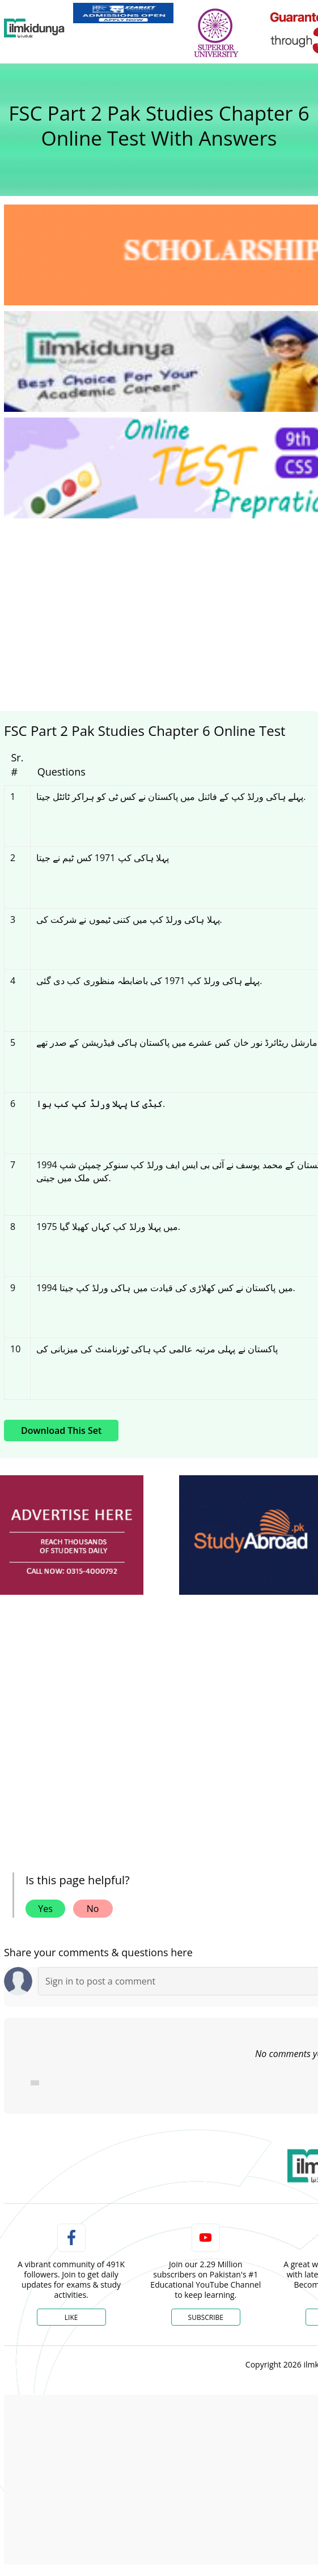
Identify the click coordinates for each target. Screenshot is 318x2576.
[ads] (71, 1535)
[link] (123, 13)
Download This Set (61, 1430)
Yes (45, 1908)
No (93, 1908)
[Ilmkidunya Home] (34, 28)
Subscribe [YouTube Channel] (205, 2317)
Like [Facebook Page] (71, 2317)
